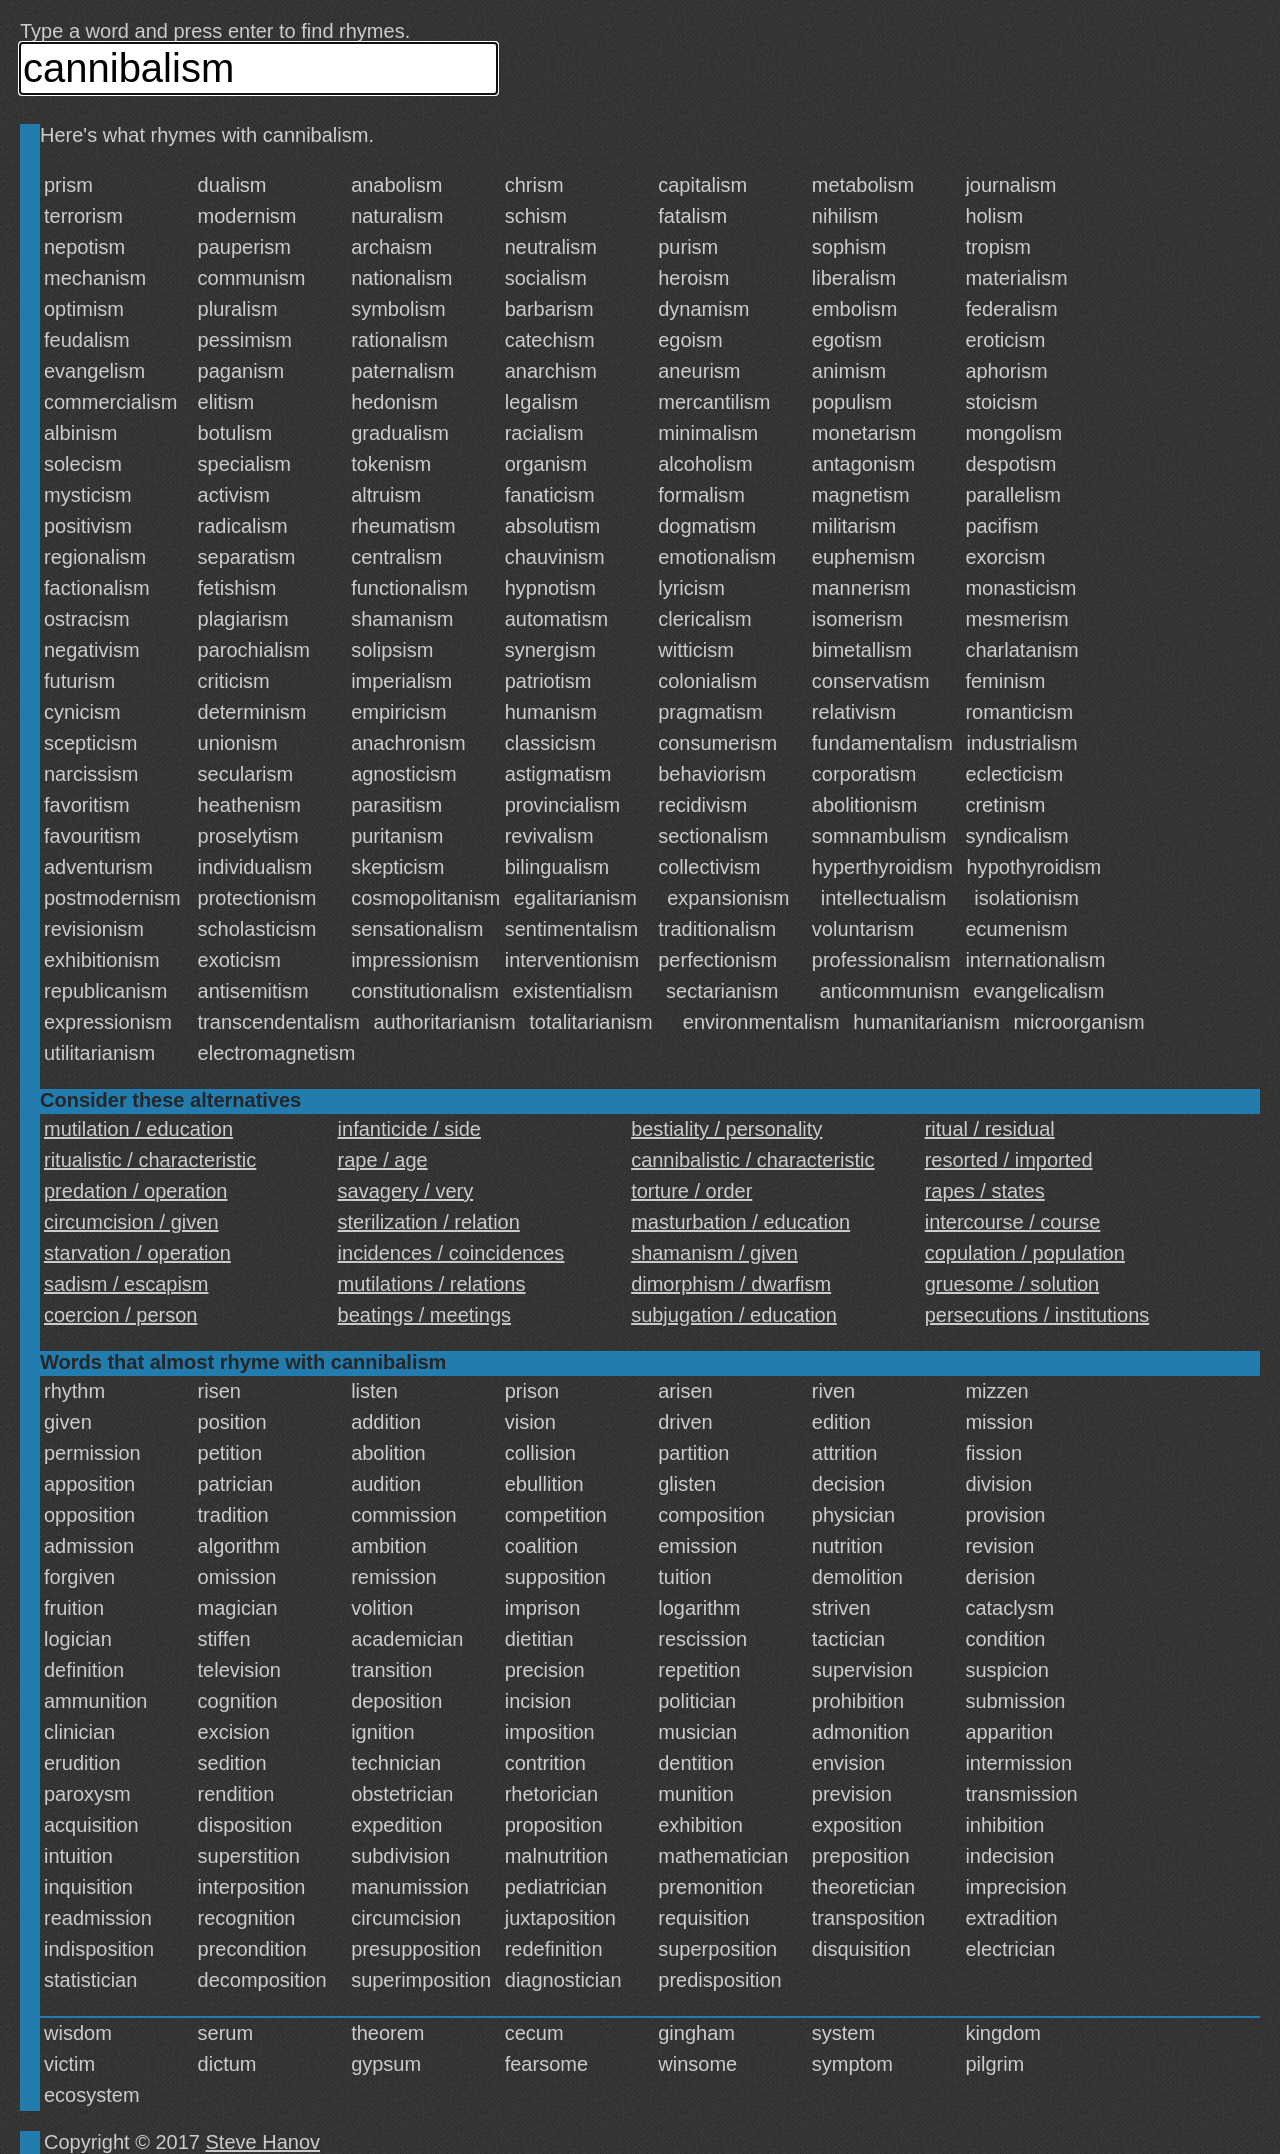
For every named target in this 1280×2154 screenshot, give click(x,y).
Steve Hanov (263, 2142)
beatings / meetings (424, 1315)
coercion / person (120, 1315)
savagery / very (406, 1191)
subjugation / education (734, 1315)
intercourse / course (1013, 1222)
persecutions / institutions (1037, 1315)
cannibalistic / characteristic (752, 1160)
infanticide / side (409, 1129)
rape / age (383, 1160)
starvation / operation (137, 1253)
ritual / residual (990, 1129)
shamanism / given (714, 1253)
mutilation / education (138, 1129)
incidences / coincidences (451, 1253)
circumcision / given (131, 1222)
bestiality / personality (726, 1129)
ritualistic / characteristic (150, 1160)
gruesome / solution (1012, 1284)
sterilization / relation (429, 1222)
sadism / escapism (126, 1284)
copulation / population (1025, 1253)
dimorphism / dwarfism (731, 1284)
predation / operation (135, 1191)
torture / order (691, 1191)
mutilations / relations (432, 1284)
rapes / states (985, 1191)
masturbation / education (740, 1222)
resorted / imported (1009, 1160)
